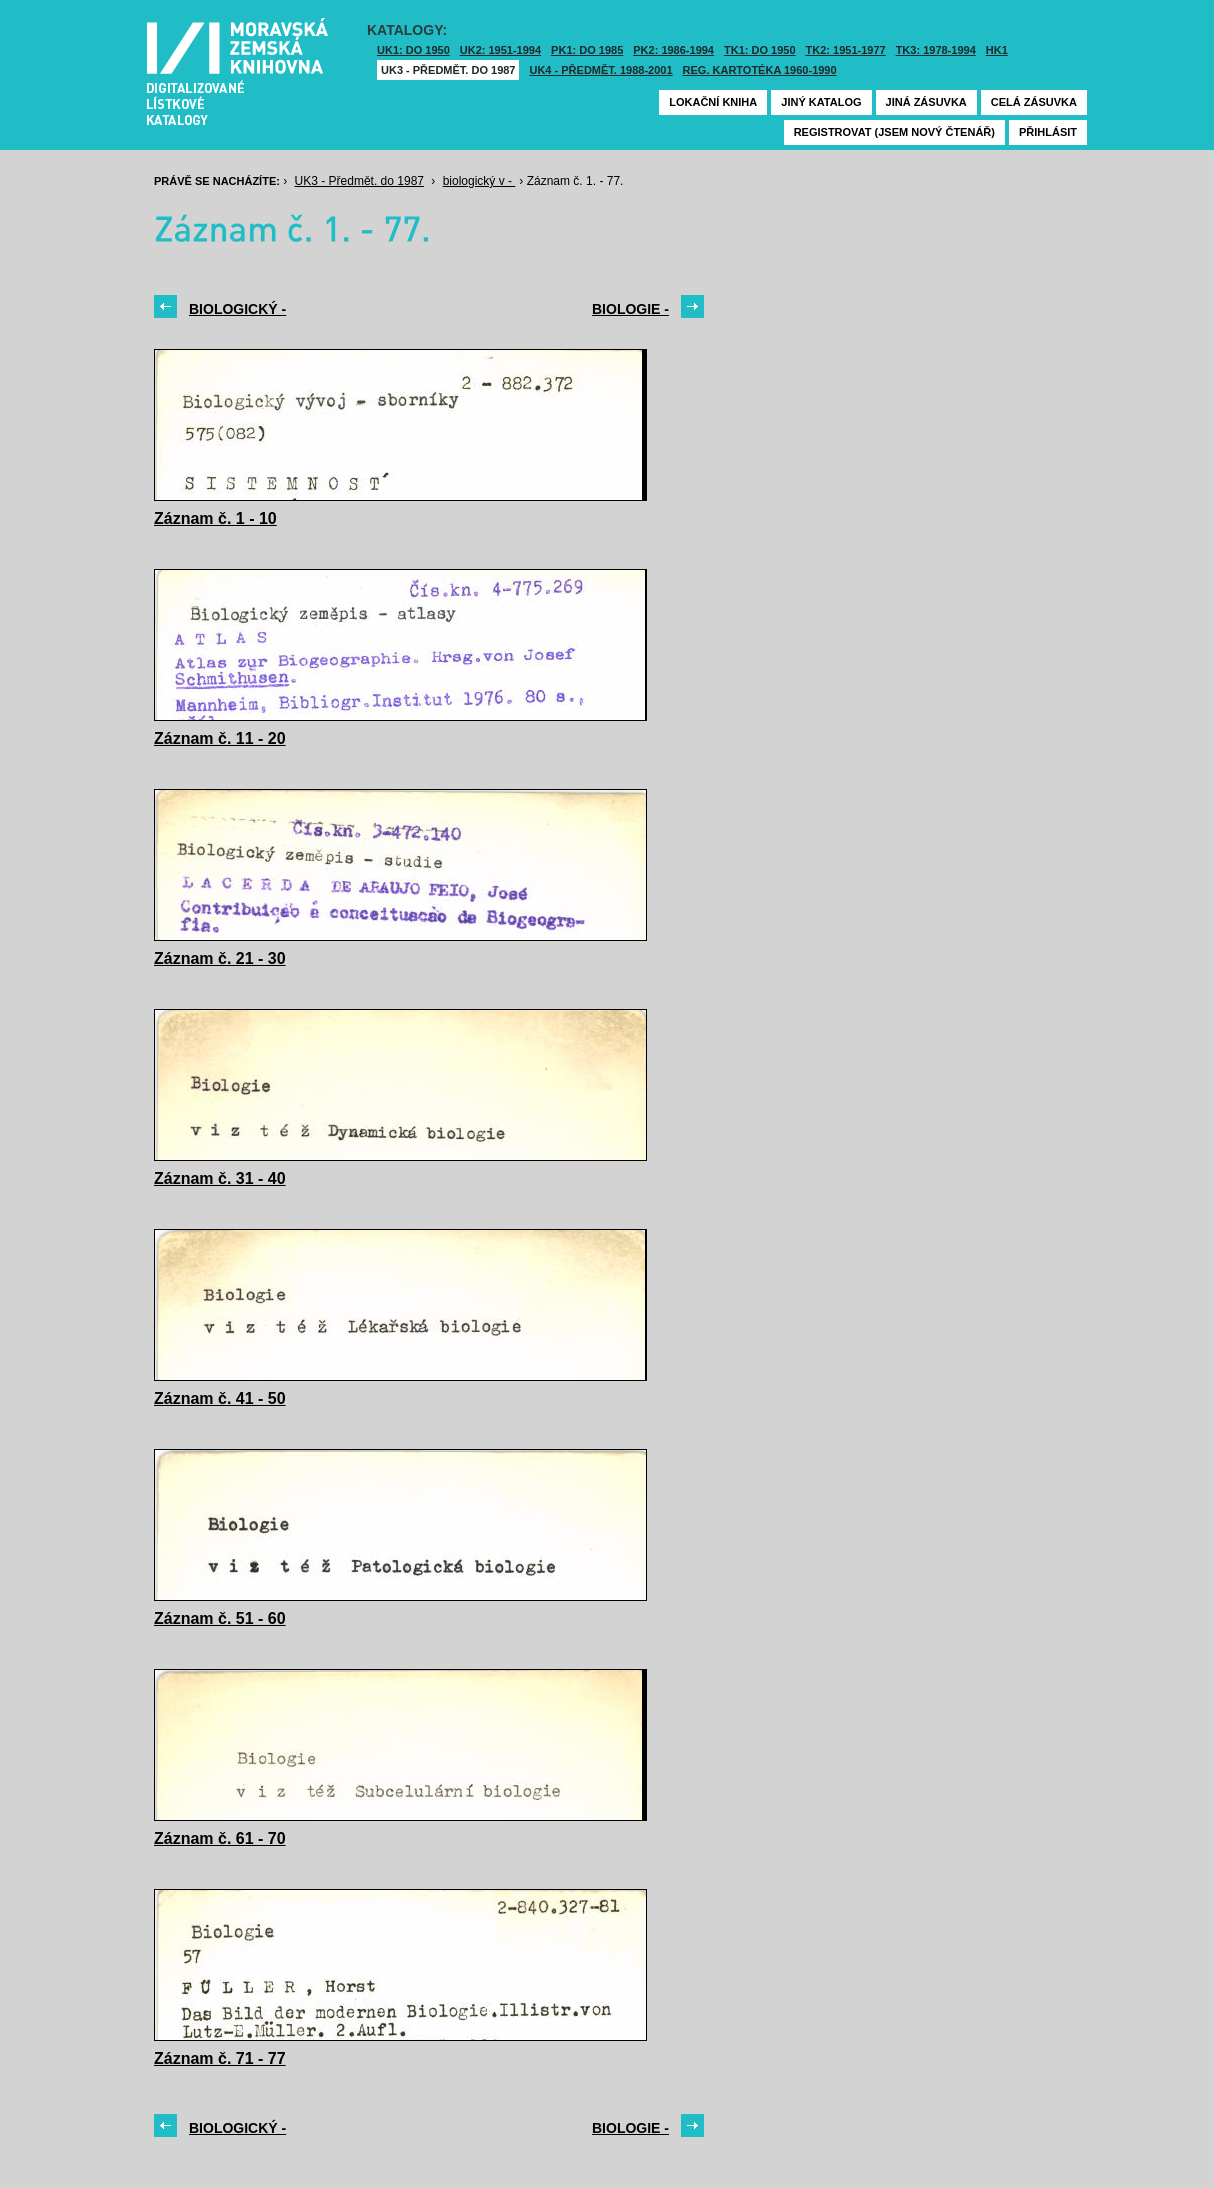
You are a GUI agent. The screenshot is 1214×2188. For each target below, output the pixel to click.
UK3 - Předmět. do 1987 (448, 70)
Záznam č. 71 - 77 (220, 2058)
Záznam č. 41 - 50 (220, 1398)
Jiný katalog (821, 102)
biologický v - (479, 181)
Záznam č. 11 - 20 (220, 738)
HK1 (997, 50)
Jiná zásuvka (926, 102)
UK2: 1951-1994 (500, 50)
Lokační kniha (713, 102)
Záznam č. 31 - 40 (220, 1178)
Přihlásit (1048, 132)
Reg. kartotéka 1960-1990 (760, 70)
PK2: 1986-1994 (673, 50)
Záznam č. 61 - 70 (220, 1838)
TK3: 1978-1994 (936, 50)
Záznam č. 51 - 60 (220, 1618)
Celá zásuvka (1034, 102)
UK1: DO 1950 (413, 50)
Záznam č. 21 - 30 (220, 958)
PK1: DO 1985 (587, 50)
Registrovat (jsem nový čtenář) (894, 132)
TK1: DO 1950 (760, 50)
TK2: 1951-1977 (846, 50)
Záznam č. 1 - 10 (215, 518)
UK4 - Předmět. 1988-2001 (600, 70)
